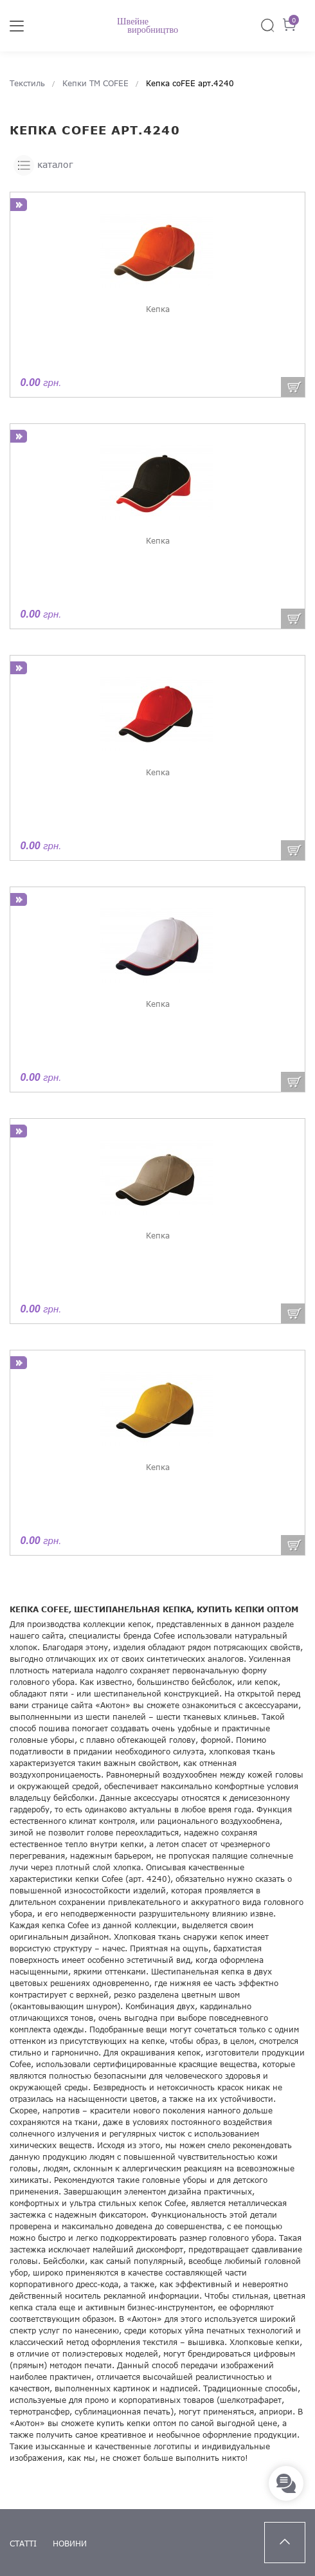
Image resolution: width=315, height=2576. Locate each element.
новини (70, 2543)
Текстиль (27, 83)
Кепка (158, 309)
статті (23, 2543)
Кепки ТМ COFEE (95, 83)
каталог (43, 165)
